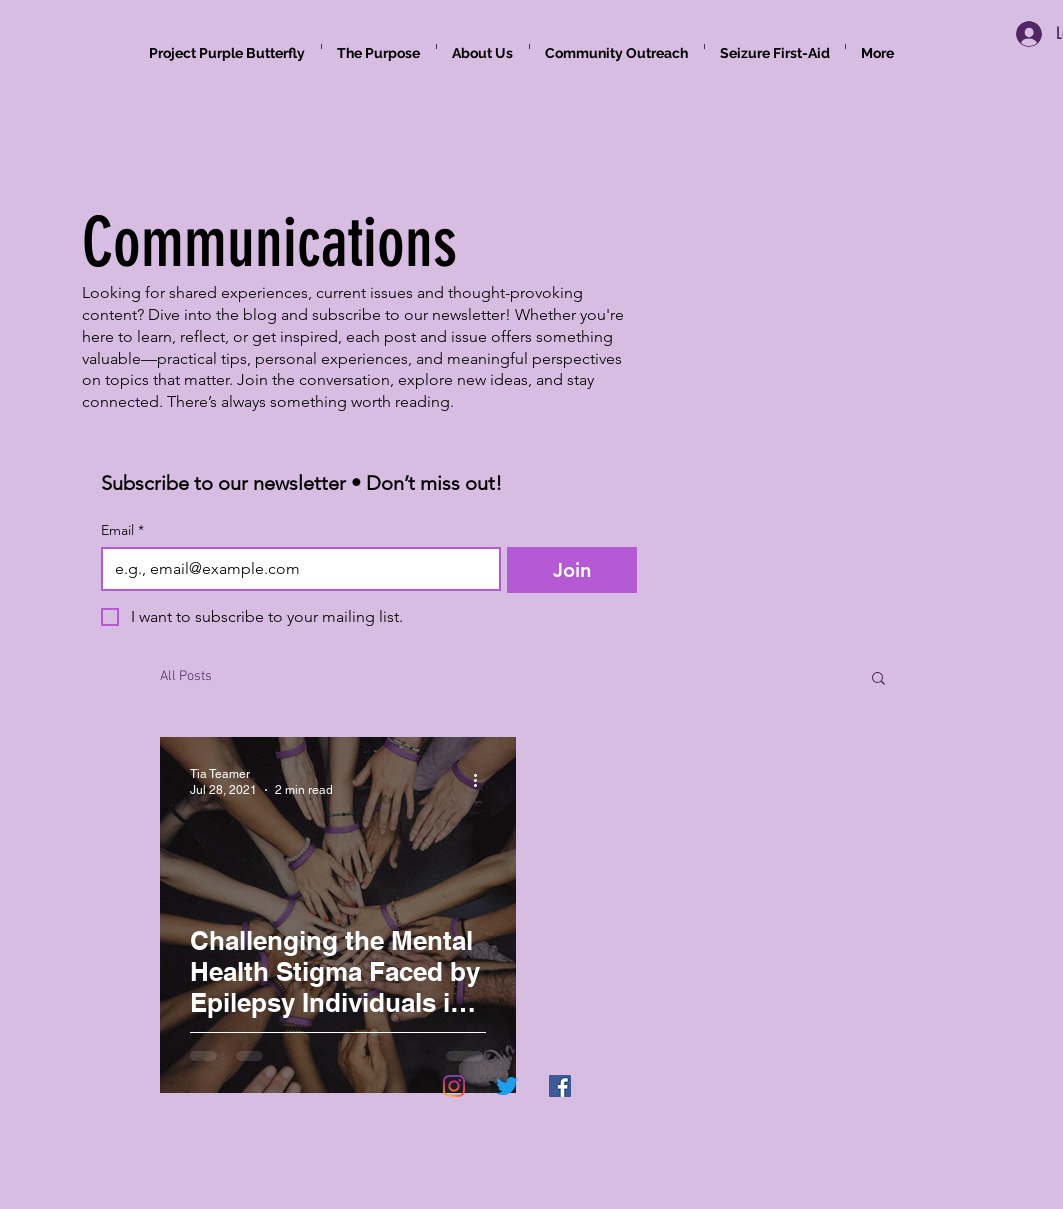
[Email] (295, 569)
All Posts (186, 676)
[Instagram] (454, 1086)
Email (122, 530)
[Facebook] (560, 1086)
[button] (878, 679)
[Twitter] (507, 1086)
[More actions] (483, 781)
